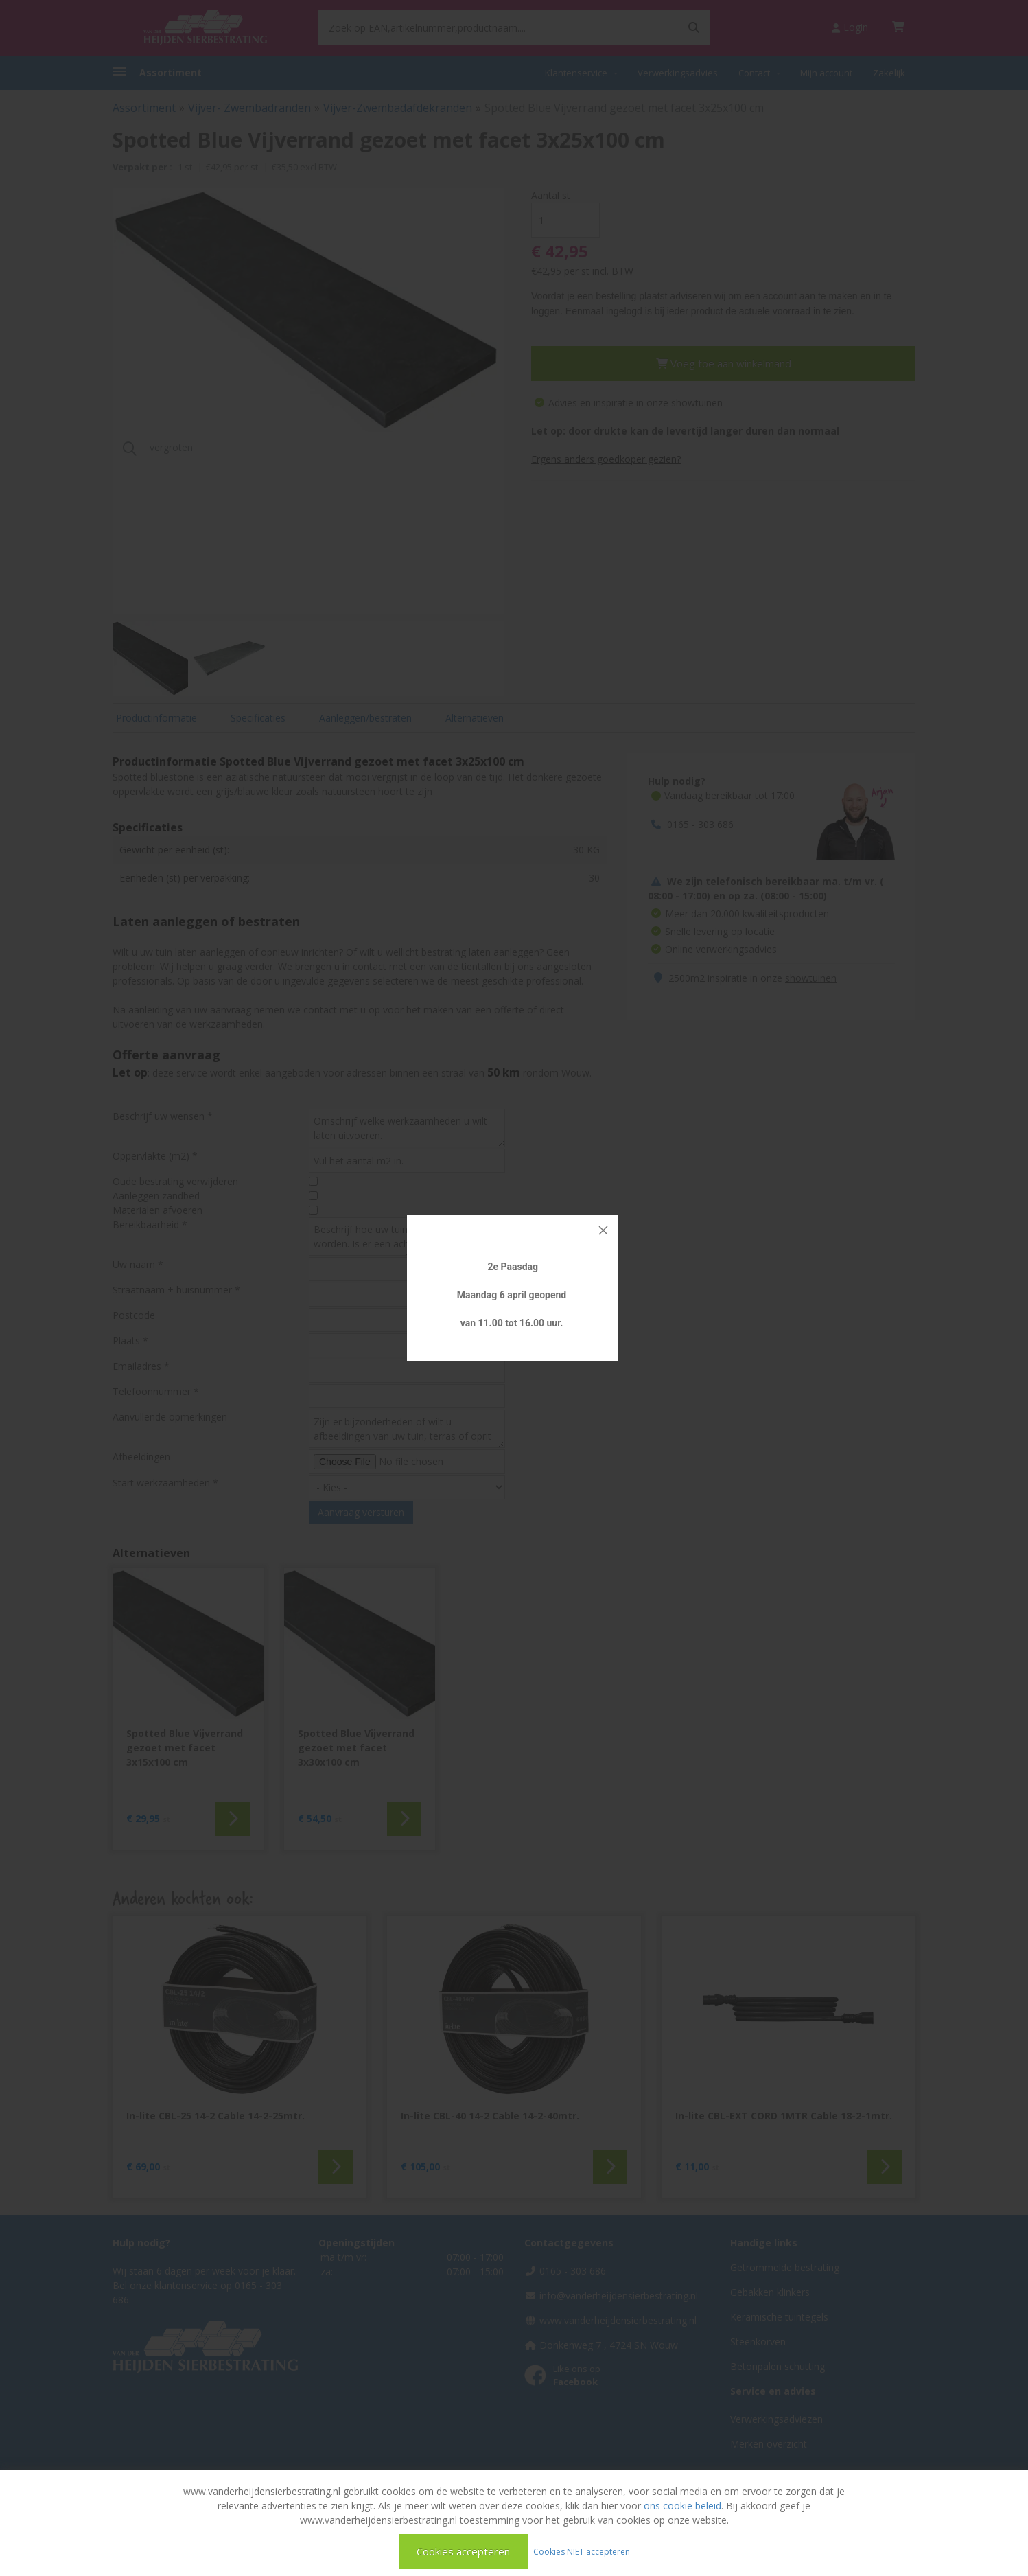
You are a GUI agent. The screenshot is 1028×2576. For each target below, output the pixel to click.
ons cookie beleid (682, 2505)
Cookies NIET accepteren (581, 2551)
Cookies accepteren (463, 2551)
